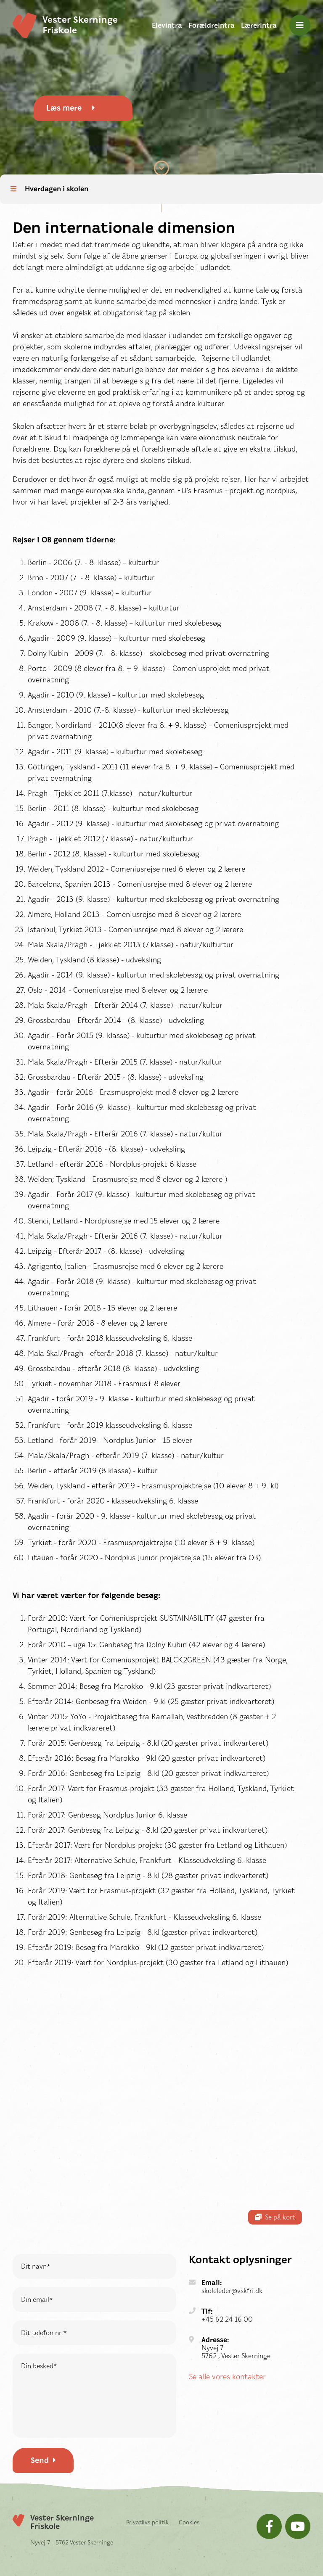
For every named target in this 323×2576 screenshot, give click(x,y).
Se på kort (275, 2217)
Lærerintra (259, 25)
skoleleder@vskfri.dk (231, 2291)
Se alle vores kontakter (227, 2377)
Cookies (189, 2522)
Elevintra (167, 25)
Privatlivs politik (147, 2522)
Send (43, 2460)
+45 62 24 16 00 (227, 2319)
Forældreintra (211, 25)
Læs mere (70, 108)
